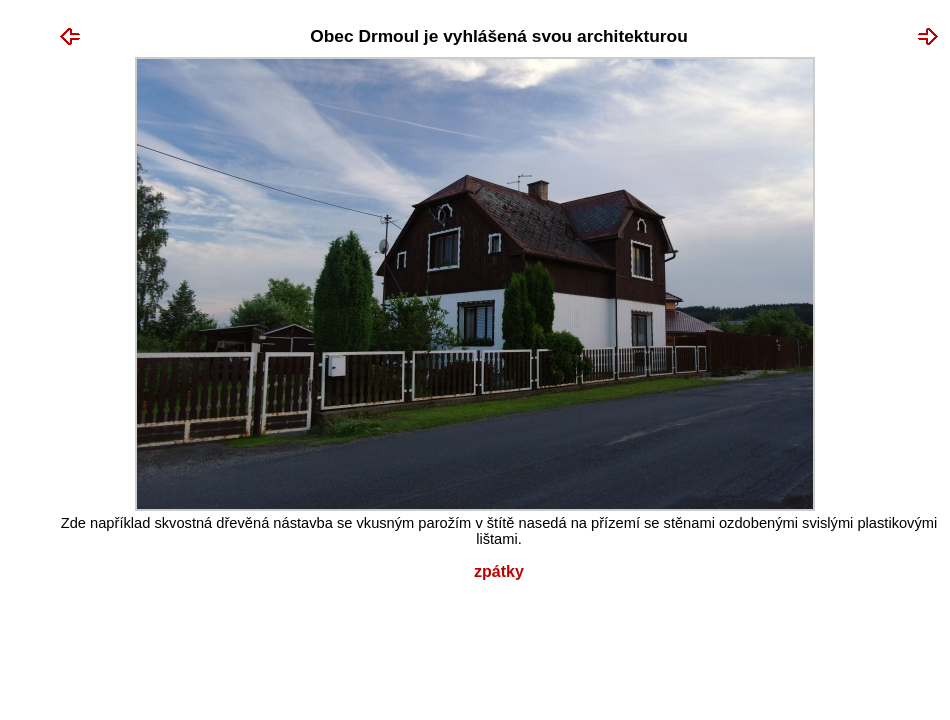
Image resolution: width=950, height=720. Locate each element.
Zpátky (499, 571)
